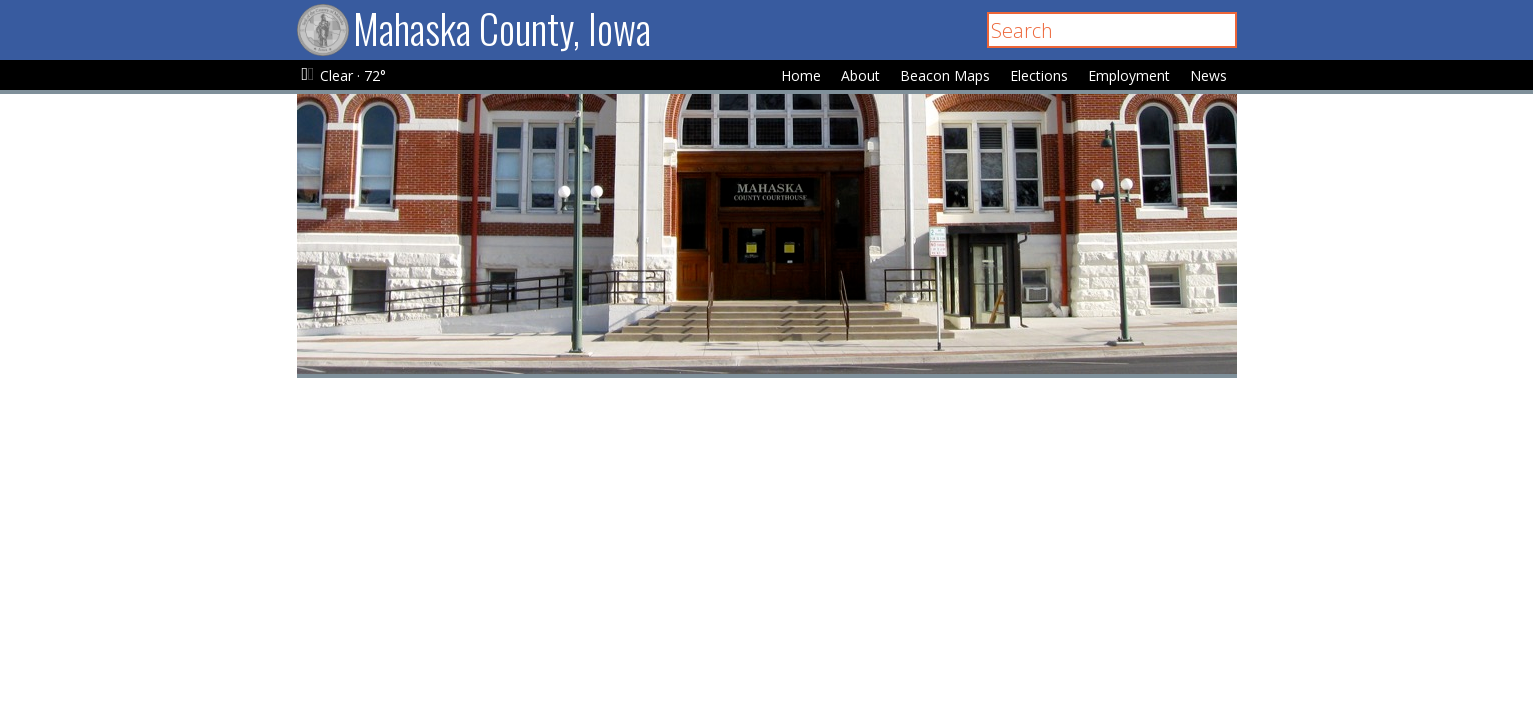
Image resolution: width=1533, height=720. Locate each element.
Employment (1129, 75)
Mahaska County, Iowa (474, 28)
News (1208, 75)
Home (801, 75)
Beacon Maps (945, 75)
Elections (1039, 75)
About (860, 75)
